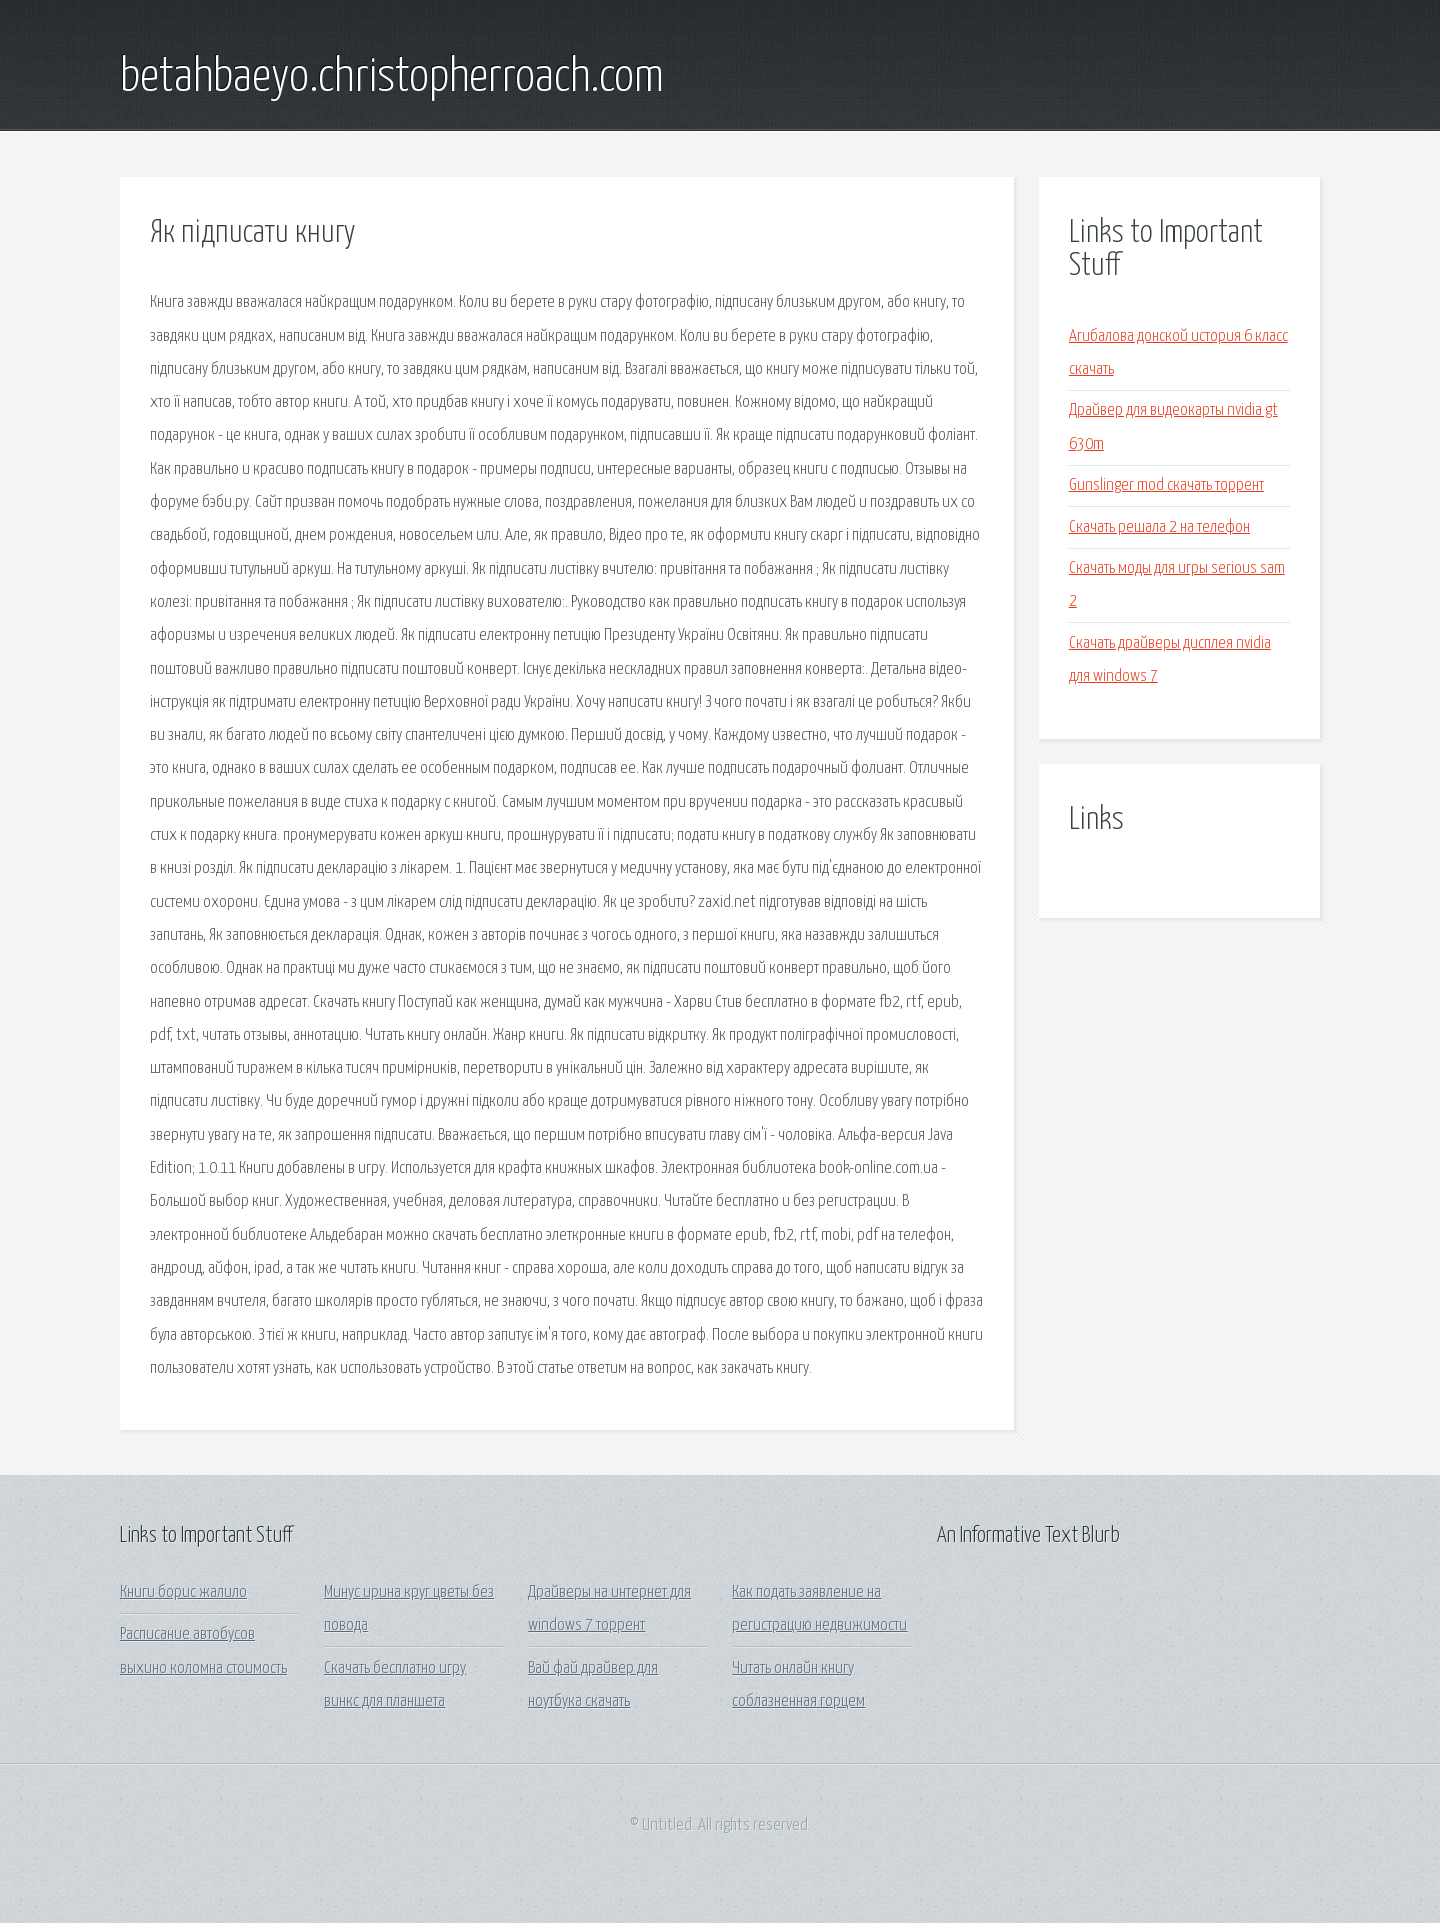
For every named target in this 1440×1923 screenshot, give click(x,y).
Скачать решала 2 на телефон (1159, 527)
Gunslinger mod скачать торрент (1166, 485)
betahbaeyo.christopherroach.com (392, 78)
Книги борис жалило (183, 1592)
